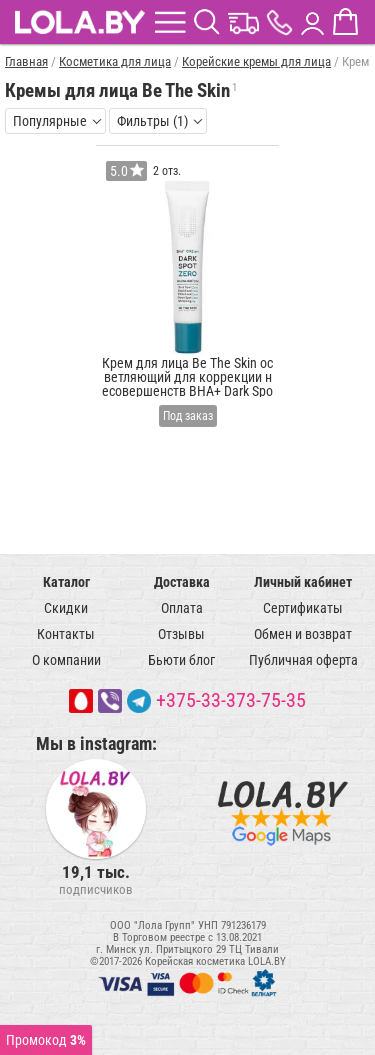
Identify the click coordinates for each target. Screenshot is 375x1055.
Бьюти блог (181, 660)
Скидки (66, 608)
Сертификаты (303, 608)
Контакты (66, 634)
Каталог (66, 582)
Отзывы (181, 634)
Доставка (182, 582)
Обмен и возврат (303, 634)
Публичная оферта (303, 660)
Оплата (182, 608)
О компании (66, 660)
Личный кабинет (303, 582)
